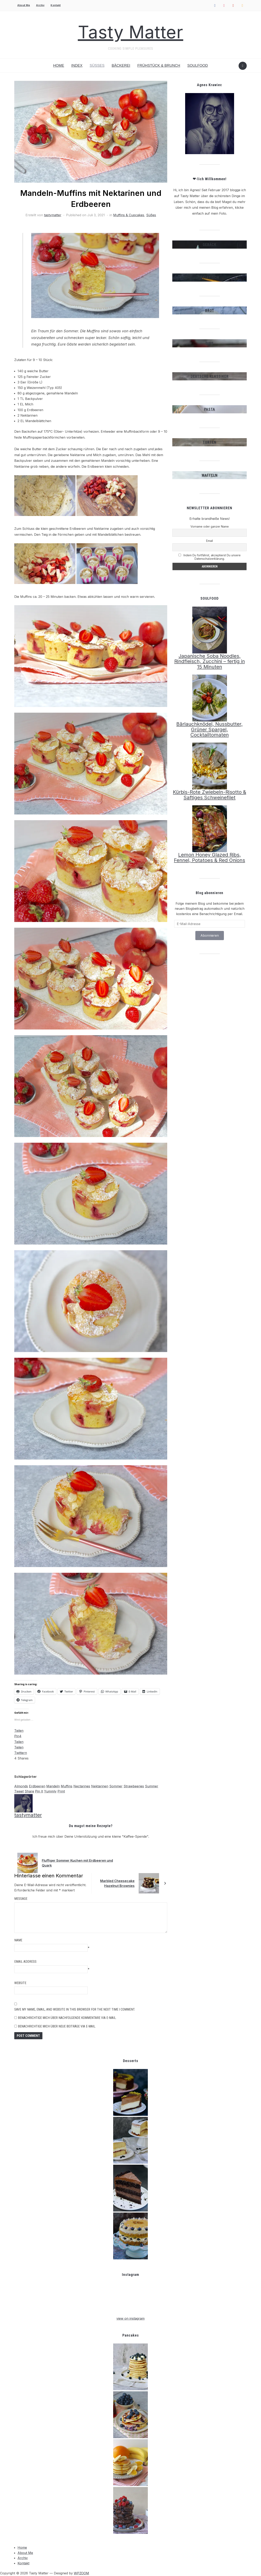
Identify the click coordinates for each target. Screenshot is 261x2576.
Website (20, 1983)
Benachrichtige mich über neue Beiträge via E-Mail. (57, 2026)
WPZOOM (81, 2573)
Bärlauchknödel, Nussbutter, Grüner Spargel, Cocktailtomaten (209, 729)
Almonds (21, 1786)
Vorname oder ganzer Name (209, 526)
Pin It (39, 1791)
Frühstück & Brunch (158, 66)
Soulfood (197, 66)
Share (29, 1791)
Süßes (97, 66)
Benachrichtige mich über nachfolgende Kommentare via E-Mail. (67, 2018)
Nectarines (81, 1786)
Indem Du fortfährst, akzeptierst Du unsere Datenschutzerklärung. (209, 556)
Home (58, 66)
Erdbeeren (37, 1786)
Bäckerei (121, 66)
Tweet (19, 1791)
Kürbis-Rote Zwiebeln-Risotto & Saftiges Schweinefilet (209, 794)
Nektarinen (99, 1786)
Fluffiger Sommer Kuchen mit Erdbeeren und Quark (77, 1862)
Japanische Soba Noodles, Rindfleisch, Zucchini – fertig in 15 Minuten (209, 661)
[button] (90, 132)
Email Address (25, 1962)
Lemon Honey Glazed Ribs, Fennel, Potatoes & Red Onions (209, 857)
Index (76, 66)
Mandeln (53, 1786)
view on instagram (130, 2318)
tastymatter (52, 215)
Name (18, 1940)
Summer (151, 1786)
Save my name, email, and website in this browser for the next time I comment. (74, 2009)
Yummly (50, 1791)
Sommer (116, 1786)
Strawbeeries (134, 1786)
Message (20, 1899)
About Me (23, 5)
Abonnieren (209, 935)
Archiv (40, 5)
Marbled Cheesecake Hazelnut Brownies (117, 1883)
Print (61, 1791)
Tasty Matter (130, 32)
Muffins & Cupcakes (128, 215)
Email (209, 540)
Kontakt (56, 5)
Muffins (66, 1786)
